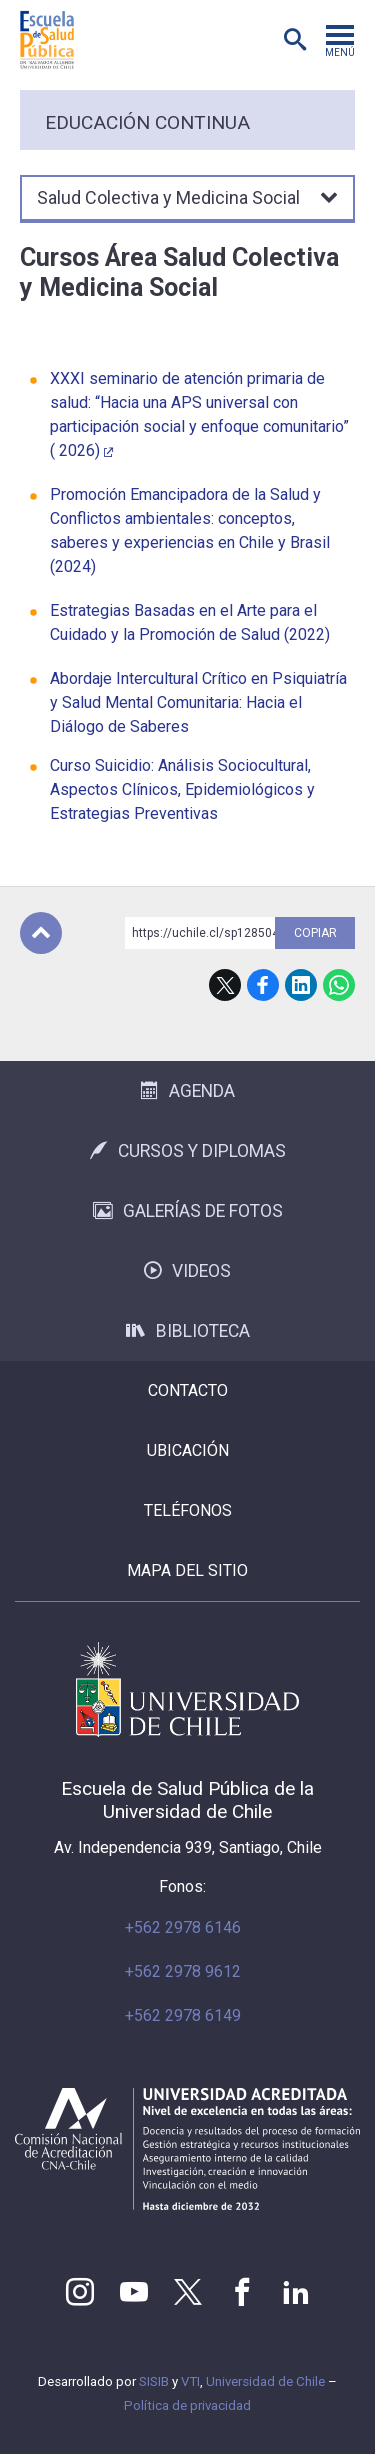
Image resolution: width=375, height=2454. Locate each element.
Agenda (188, 1091)
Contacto (188, 1390)
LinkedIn (301, 985)
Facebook (263, 985)
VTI (190, 2381)
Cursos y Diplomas (188, 1151)
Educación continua (147, 122)
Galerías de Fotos (188, 1211)
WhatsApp (339, 985)
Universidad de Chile (265, 2381)
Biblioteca (188, 1331)
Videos (187, 1271)
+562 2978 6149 (183, 2015)
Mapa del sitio (187, 1570)
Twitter (188, 2292)
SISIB (154, 2381)
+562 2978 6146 (183, 1927)
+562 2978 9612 (183, 1971)
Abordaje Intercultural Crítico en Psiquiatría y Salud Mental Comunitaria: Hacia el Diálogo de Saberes (198, 702)
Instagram (80, 2292)
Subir (41, 933)
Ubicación (188, 1450)
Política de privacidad (187, 2405)
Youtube (134, 2292)
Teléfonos (188, 1510)
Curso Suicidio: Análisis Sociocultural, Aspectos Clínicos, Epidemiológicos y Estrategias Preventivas (182, 789)
